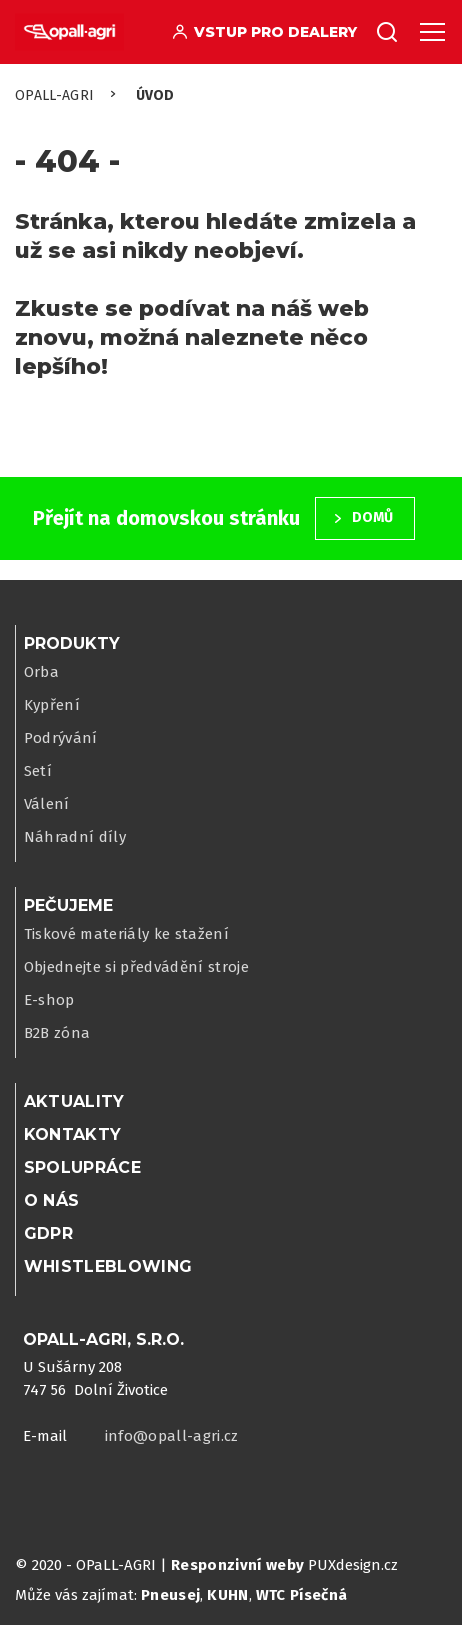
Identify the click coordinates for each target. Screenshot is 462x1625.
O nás (52, 1200)
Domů (373, 517)
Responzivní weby (237, 1565)
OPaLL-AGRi (54, 95)
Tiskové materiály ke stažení (127, 934)
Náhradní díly (75, 837)
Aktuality (74, 1101)
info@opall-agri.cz (172, 1436)
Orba (41, 672)
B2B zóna (57, 1033)
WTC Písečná (302, 1595)
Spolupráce (82, 1167)
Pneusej (170, 1595)
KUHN (227, 1595)
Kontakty (73, 1134)
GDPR (48, 1233)
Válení (47, 804)
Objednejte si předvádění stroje (137, 967)
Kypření (52, 705)
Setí (38, 771)
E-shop (49, 1000)
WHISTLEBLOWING (108, 1266)
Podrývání (61, 738)
